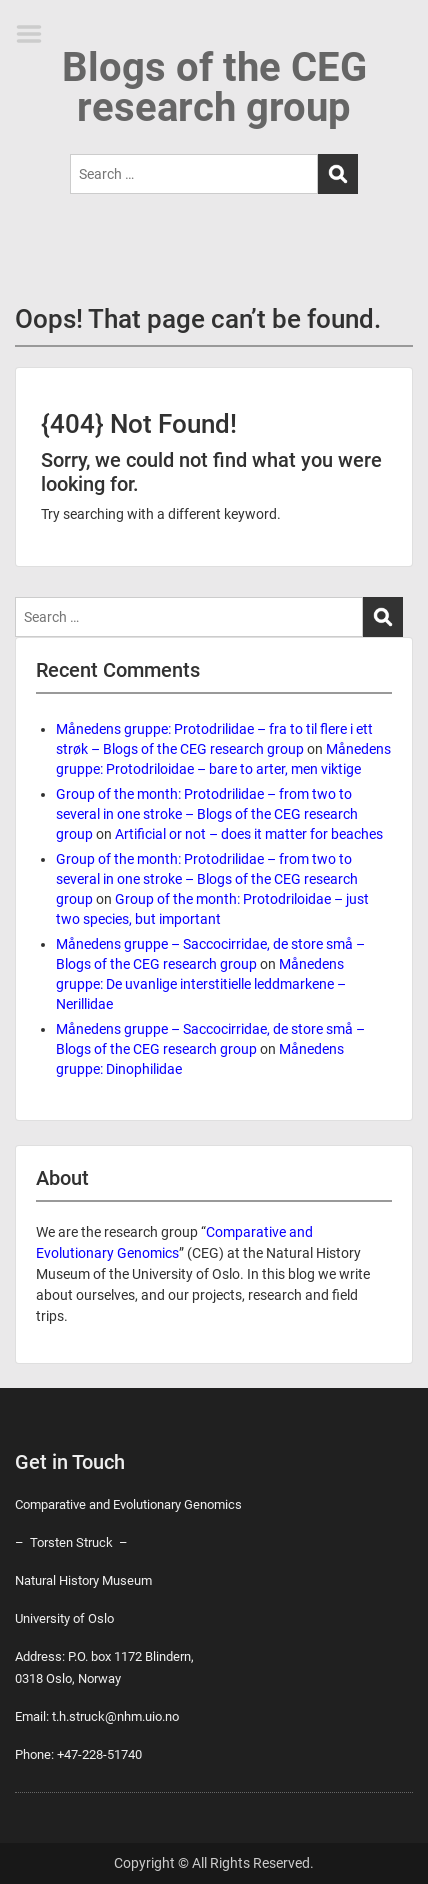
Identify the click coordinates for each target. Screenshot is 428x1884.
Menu (36, 34)
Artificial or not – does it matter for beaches (249, 834)
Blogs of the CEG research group (214, 87)
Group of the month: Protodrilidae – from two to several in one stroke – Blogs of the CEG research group (207, 814)
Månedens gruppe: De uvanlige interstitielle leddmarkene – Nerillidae (201, 984)
